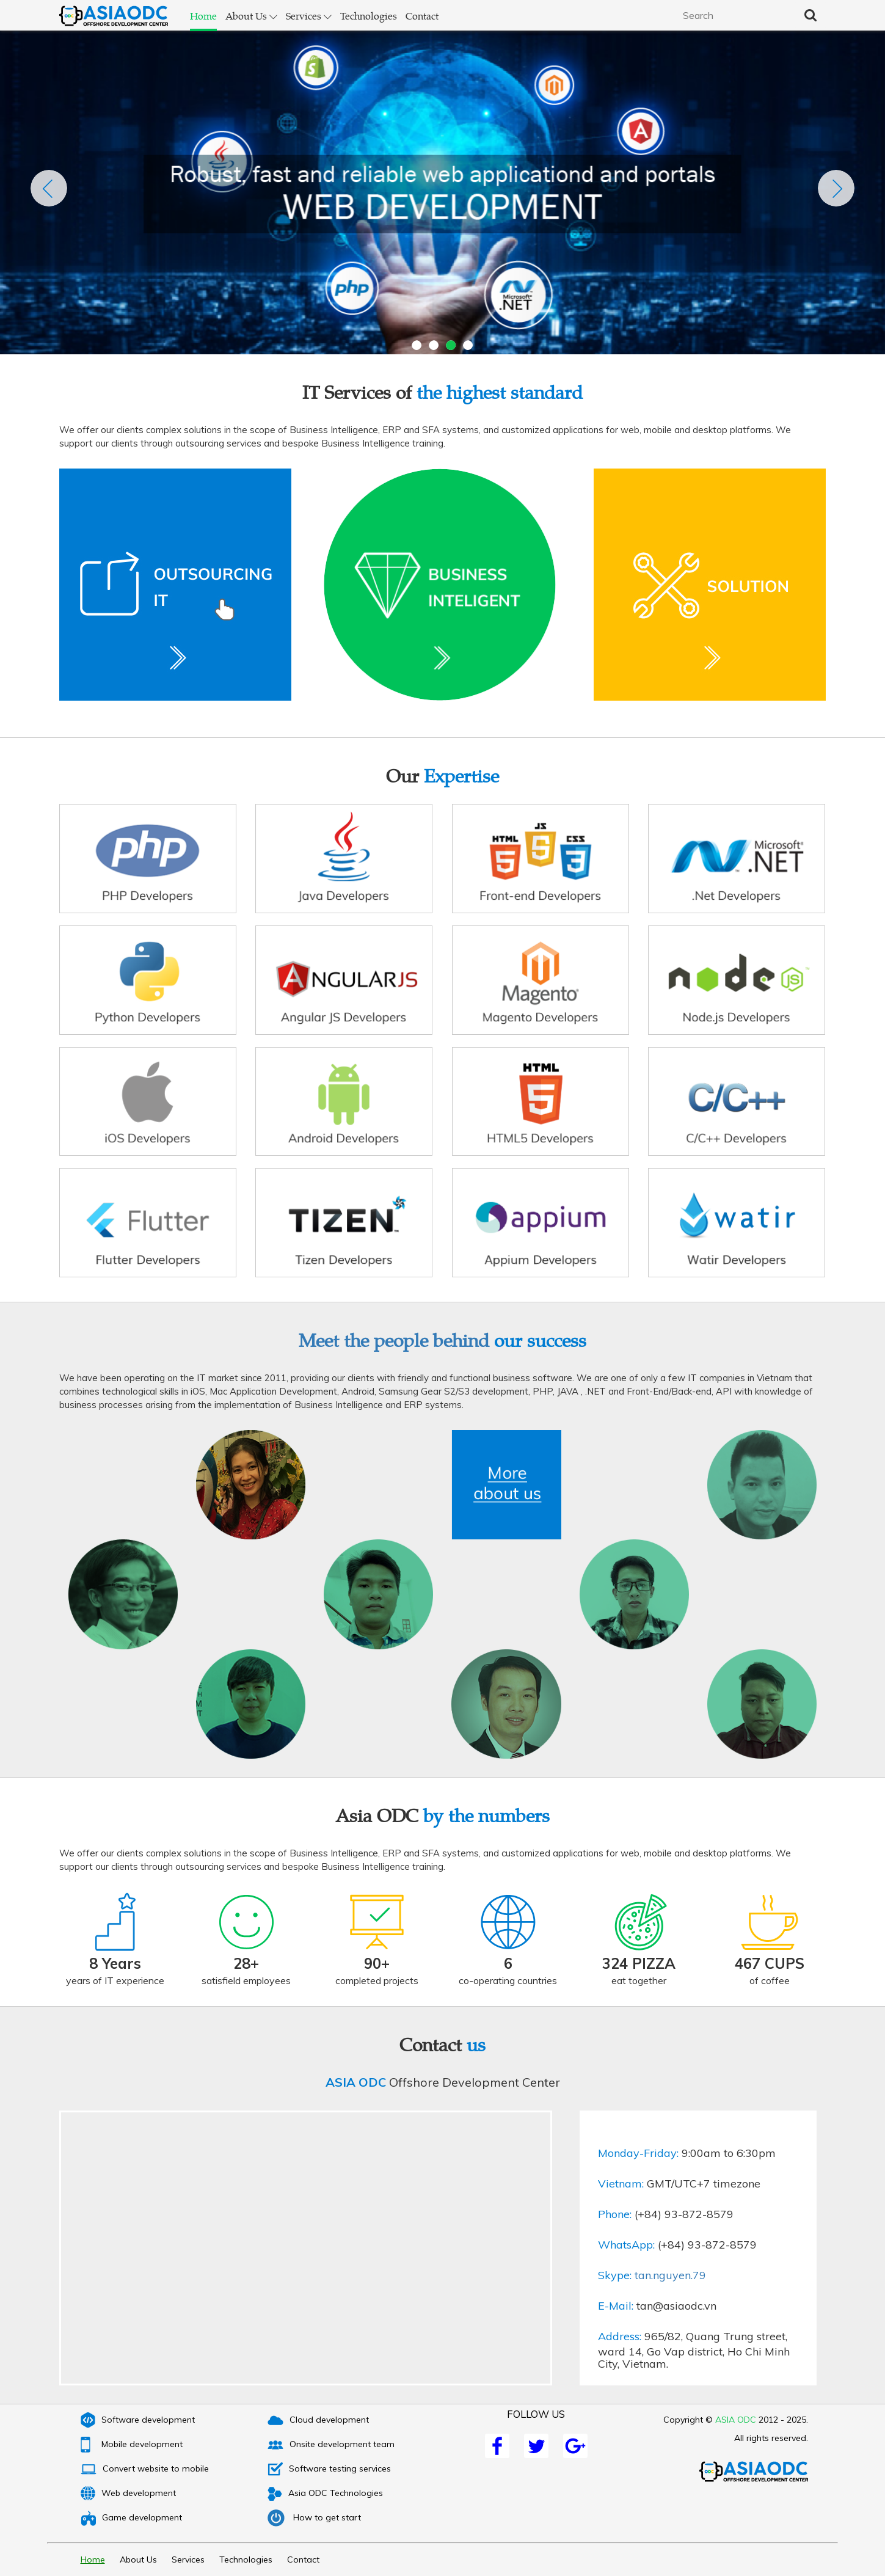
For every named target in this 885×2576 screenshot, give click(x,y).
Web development (134, 2492)
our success (540, 1339)
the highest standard (500, 391)
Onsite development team (337, 2444)
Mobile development (138, 2444)
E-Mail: (615, 2306)
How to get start (320, 2517)
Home (203, 16)
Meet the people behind (442, 1339)
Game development (137, 2517)
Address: (619, 2336)
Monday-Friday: (638, 2153)
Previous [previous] (49, 188)
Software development (144, 2419)
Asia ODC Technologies (331, 2492)
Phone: (615, 2214)
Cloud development (324, 2419)
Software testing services (335, 2468)
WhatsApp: (626, 2245)
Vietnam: (621, 2184)
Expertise (461, 775)
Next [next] (836, 188)
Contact (422, 16)
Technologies (368, 16)
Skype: (615, 2275)
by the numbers (486, 1815)
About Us (251, 16)
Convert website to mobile (151, 2468)
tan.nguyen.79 (670, 2275)
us (476, 2044)
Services (309, 16)
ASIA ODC (356, 2082)
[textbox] (734, 15)
